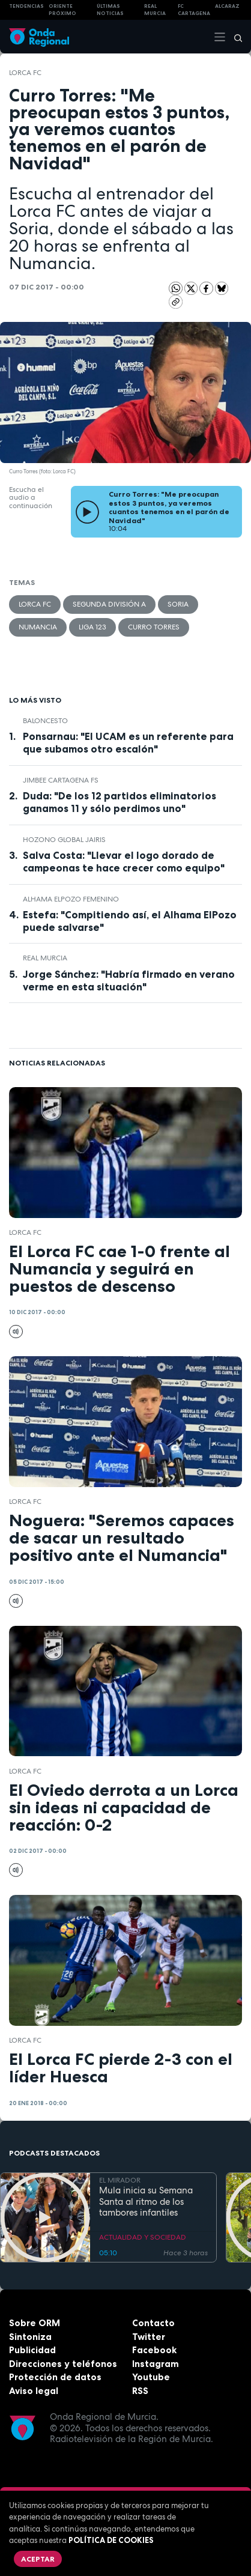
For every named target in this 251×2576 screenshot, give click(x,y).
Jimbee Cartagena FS (60, 780)
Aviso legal (33, 2390)
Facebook (154, 2350)
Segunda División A (109, 604)
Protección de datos (55, 2377)
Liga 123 (92, 627)
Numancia (38, 627)
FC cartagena (194, 10)
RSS (140, 2390)
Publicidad (32, 2350)
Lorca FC (25, 72)
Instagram (155, 2363)
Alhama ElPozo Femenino (71, 899)
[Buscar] (234, 36)
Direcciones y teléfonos (63, 2363)
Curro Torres (154, 627)
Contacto (153, 2323)
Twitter (148, 2336)
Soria (178, 604)
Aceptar (38, 2558)
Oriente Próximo (62, 10)
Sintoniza (30, 2336)
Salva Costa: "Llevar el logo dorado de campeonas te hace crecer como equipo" (124, 861)
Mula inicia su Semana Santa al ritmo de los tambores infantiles (146, 2202)
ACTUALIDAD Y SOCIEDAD (142, 2237)
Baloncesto (45, 721)
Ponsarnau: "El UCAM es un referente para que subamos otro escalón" (128, 742)
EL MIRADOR (120, 2180)
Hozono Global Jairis (64, 839)
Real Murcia (155, 10)
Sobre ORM (34, 2323)
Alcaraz (227, 6)
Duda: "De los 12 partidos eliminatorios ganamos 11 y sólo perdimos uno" (119, 802)
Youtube (151, 2377)
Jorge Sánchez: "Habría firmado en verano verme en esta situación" (129, 980)
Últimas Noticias (110, 10)
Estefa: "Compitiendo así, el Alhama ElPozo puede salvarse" (130, 921)
